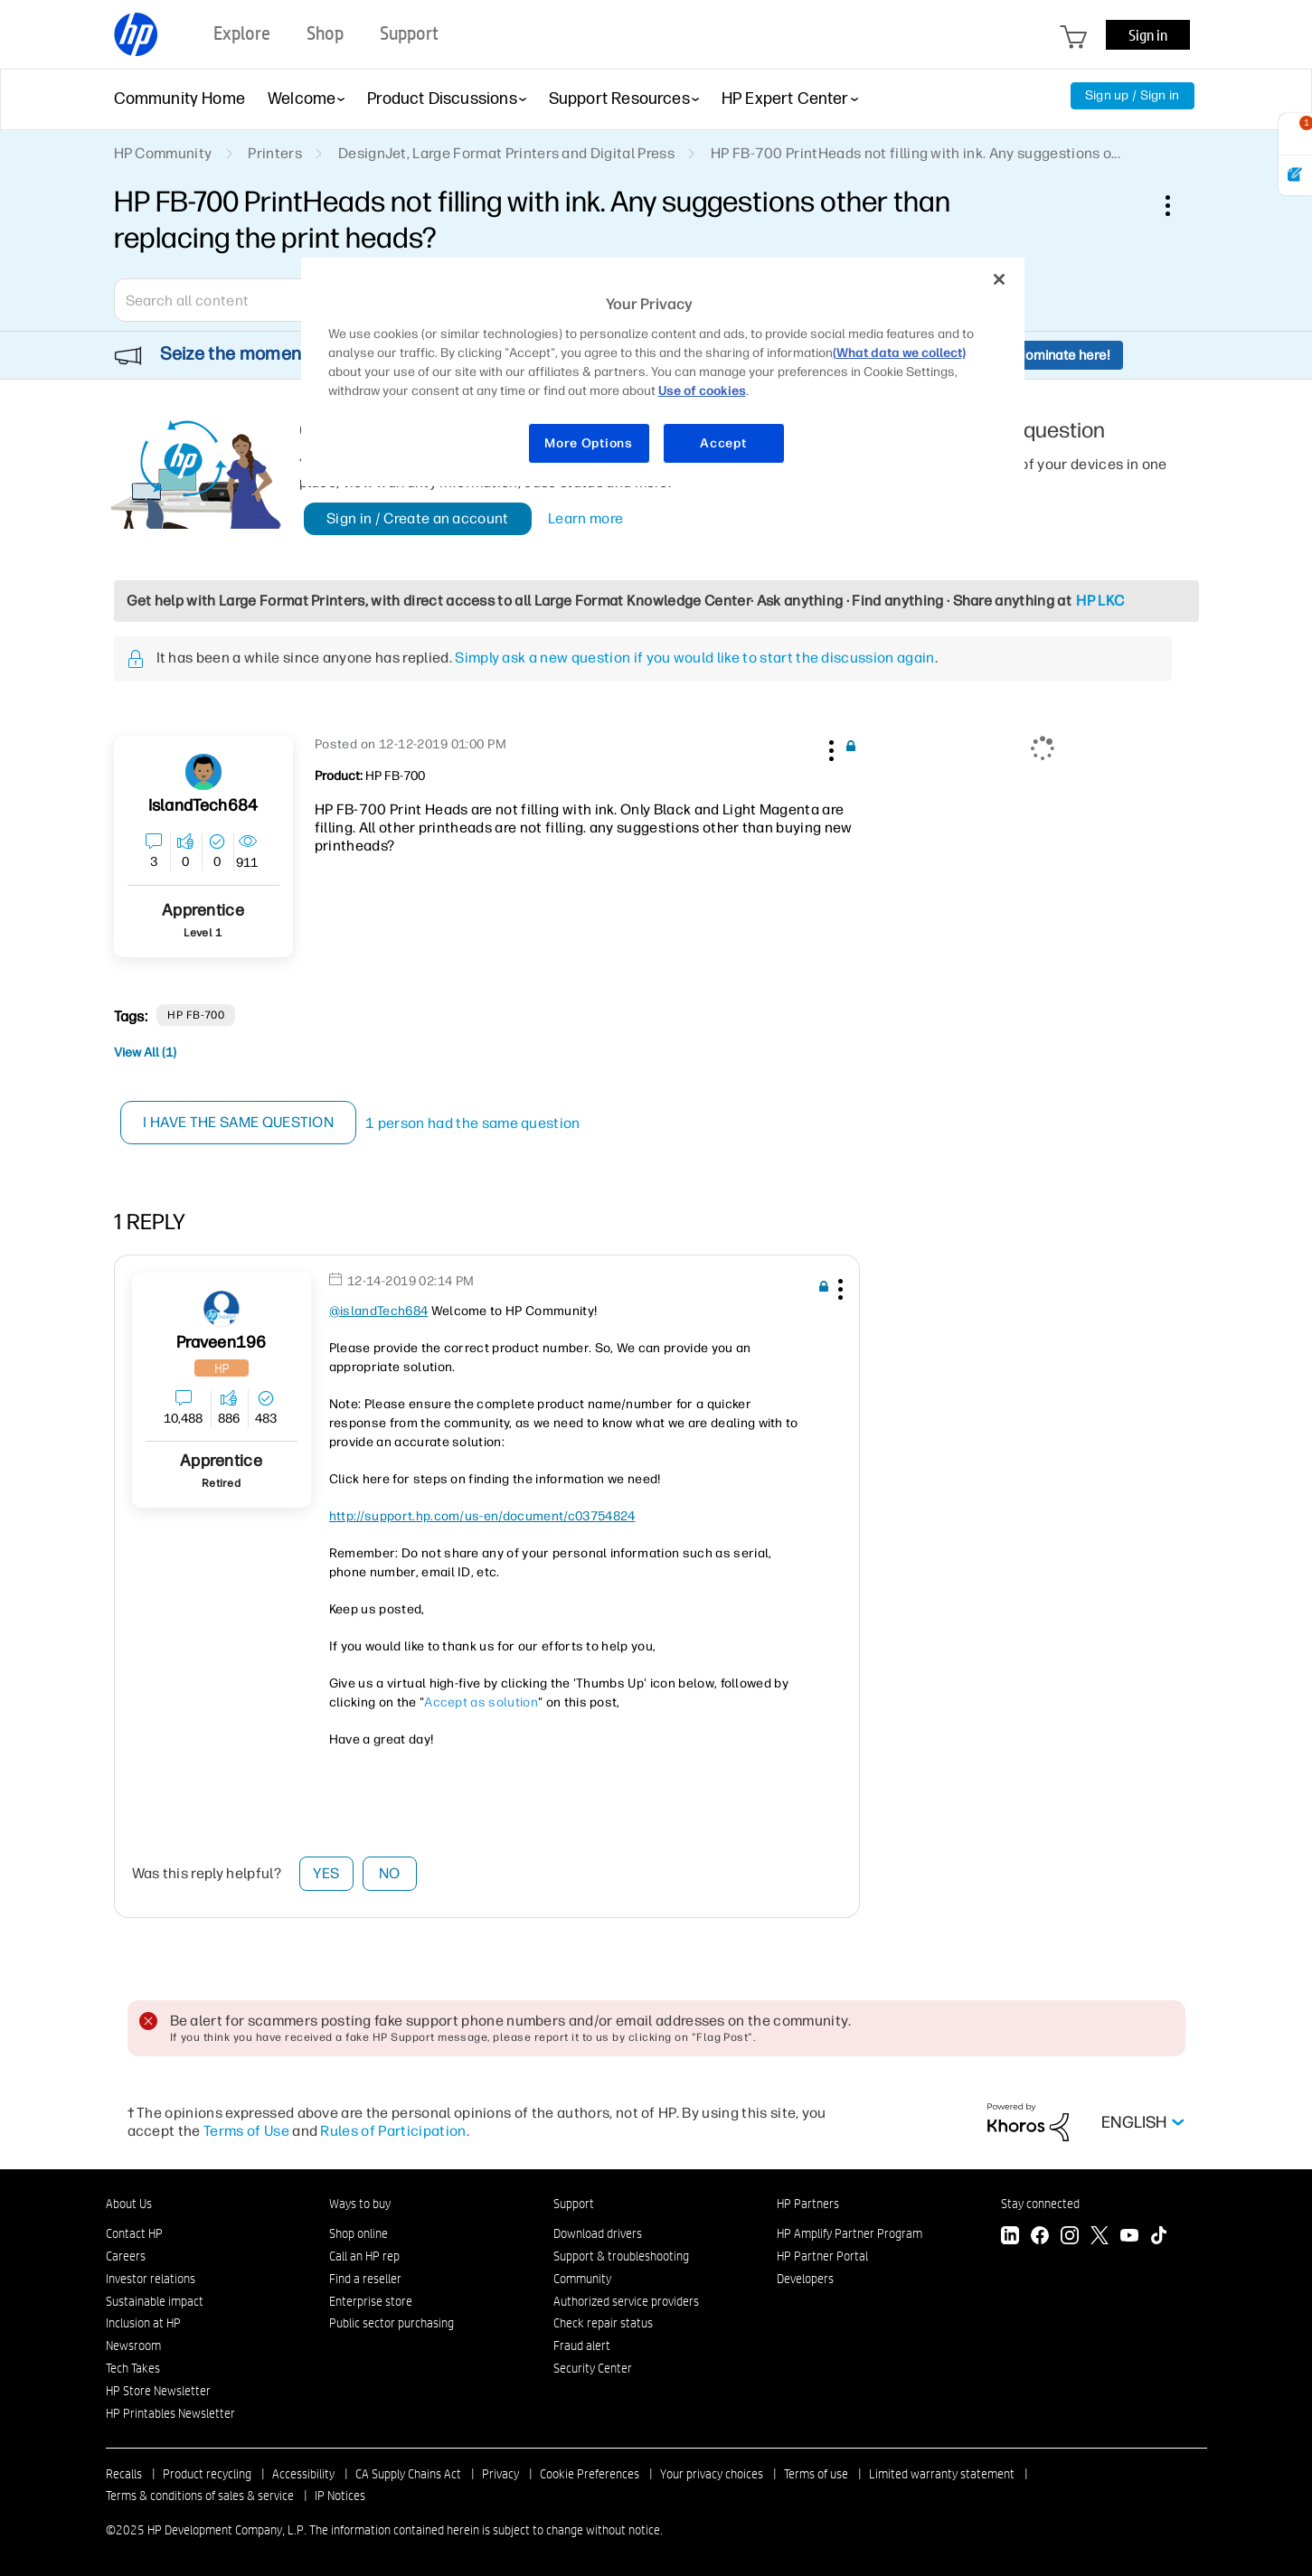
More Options (588, 443)
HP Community (163, 153)
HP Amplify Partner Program (849, 2233)
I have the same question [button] (240, 1122)
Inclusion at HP (143, 2323)
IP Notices (340, 2495)
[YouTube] (1129, 2237)
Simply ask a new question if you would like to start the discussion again (694, 657)
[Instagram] (1070, 2237)
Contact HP (134, 2233)
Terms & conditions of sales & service (200, 2495)
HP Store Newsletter (158, 2391)
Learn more (585, 518)
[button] (830, 747)
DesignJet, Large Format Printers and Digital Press (506, 153)
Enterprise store (370, 2301)
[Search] (245, 300)
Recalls (124, 2474)
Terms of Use (246, 2130)
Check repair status (603, 2323)
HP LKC (1100, 600)
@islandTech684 (378, 1311)
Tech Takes (133, 2368)
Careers (126, 2256)
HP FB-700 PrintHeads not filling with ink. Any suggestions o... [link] (915, 153)
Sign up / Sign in (1132, 95)
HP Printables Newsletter (170, 2413)
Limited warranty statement (942, 2474)
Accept (723, 443)
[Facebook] (1040, 2237)
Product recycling (207, 2474)
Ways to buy (360, 2203)
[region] (662, 372)
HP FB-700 (195, 1015)
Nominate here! (1062, 355)
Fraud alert (581, 2345)
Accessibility (303, 2474)
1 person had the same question (473, 1123)
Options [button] (1177, 205)
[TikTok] (1159, 2237)
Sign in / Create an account (417, 518)
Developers (805, 2278)
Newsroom (133, 2345)
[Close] (999, 279)
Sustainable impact (154, 2301)
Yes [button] (326, 1873)
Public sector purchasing (391, 2323)
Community (582, 2278)
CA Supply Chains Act (408, 2474)
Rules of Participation (393, 2130)
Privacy (500, 2474)
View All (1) (145, 1052)
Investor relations (150, 2278)
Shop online (358, 2233)
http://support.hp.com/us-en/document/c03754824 (482, 1516)
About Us (129, 2203)
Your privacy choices (711, 2474)
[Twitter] (1099, 2237)
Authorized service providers (626, 2301)
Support (573, 2203)
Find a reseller (365, 2278)
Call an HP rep (364, 2256)
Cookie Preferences (589, 2474)
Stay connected (1040, 2203)
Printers (275, 153)
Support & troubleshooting (621, 2256)
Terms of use (816, 2474)
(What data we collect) (899, 353)
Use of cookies (702, 391)
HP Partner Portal (822, 2256)
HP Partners (808, 2203)
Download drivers (597, 2233)
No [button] (390, 1873)
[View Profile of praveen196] (221, 1343)
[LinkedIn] (1010, 2237)
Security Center (592, 2368)
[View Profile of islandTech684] (203, 806)
